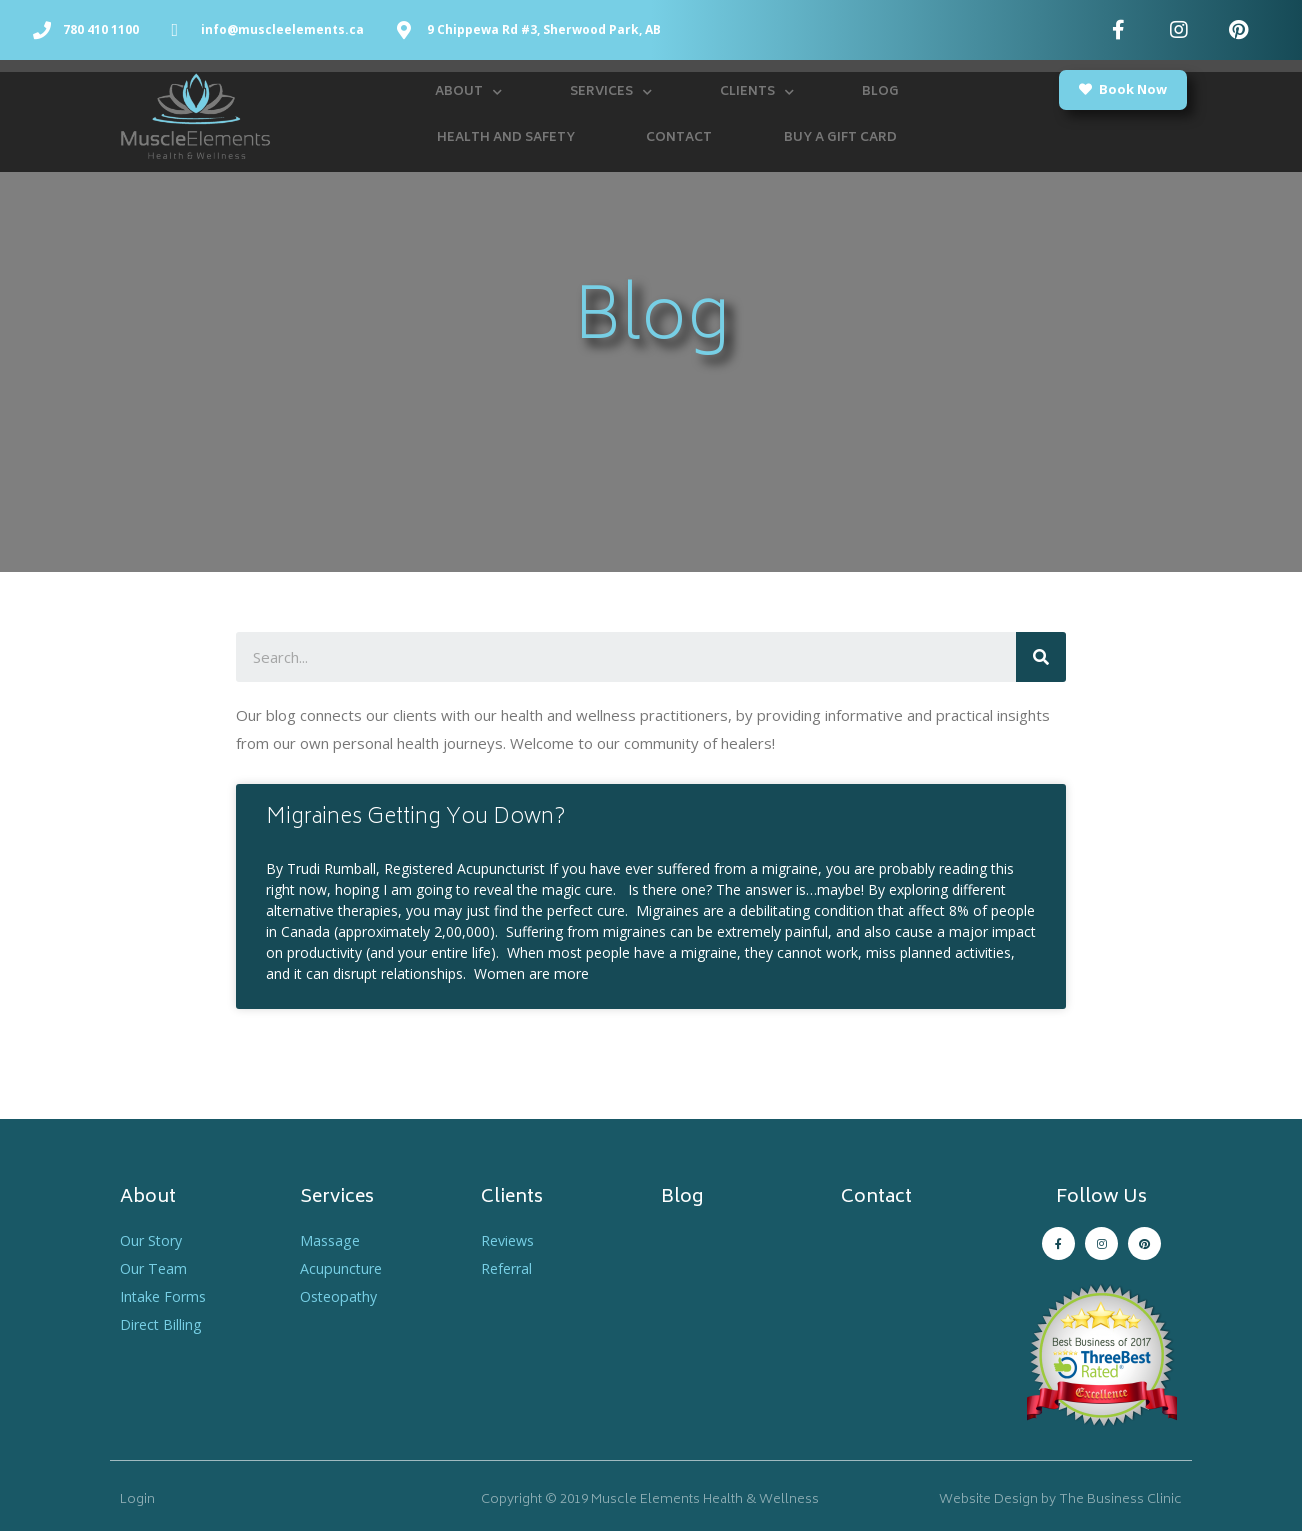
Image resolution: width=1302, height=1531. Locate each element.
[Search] (1041, 657)
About (468, 93)
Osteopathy (341, 1296)
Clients (757, 93)
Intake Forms (165, 1296)
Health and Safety (506, 138)
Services (611, 93)
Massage (331, 1240)
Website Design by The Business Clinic (1060, 1500)
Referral (509, 1268)
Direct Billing (162, 1324)
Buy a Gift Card (840, 138)
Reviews (510, 1240)
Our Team (155, 1268)
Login (137, 1500)
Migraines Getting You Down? (416, 818)
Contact (679, 138)
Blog (880, 92)
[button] (1123, 90)
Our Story (153, 1240)
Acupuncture (342, 1268)
